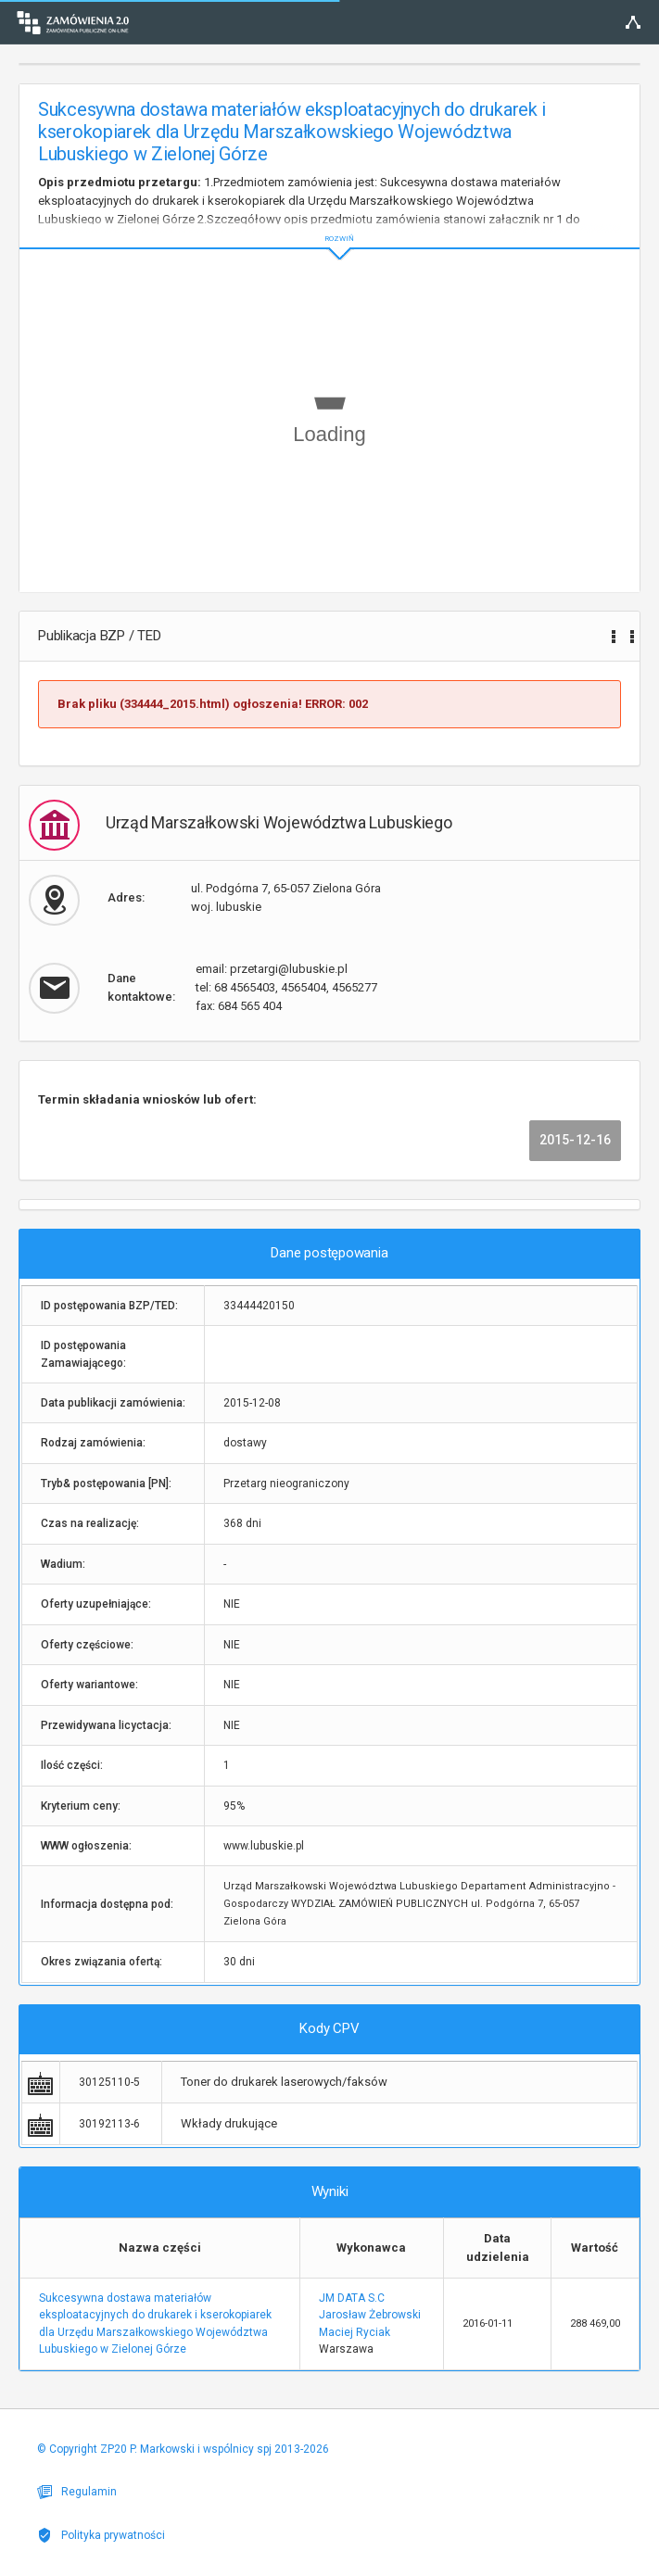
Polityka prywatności (101, 2535)
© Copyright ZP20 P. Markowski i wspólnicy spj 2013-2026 (183, 2449)
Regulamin (77, 2491)
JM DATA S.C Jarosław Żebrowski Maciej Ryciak (370, 2315)
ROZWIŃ (329, 224)
